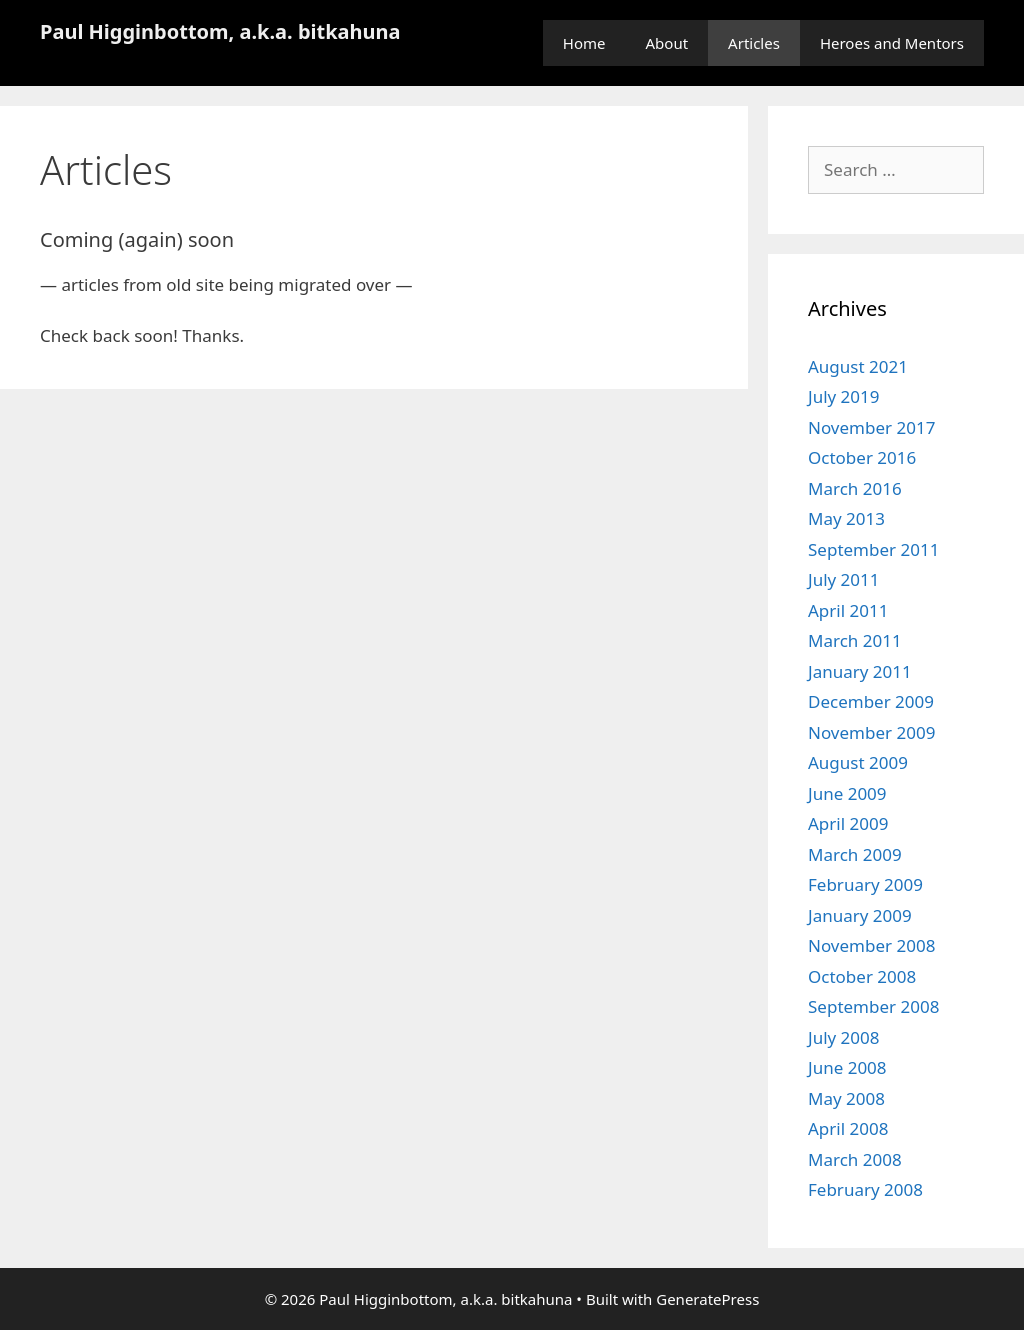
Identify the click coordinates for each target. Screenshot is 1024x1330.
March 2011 (855, 640)
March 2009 (855, 854)
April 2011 (848, 610)
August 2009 (858, 762)
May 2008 (846, 1098)
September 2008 (873, 1006)
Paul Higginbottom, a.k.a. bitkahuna (220, 31)
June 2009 (847, 793)
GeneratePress (707, 1299)
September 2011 (873, 549)
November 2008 (871, 945)
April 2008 (848, 1128)
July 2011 (844, 579)
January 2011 (860, 671)
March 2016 (855, 488)
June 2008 (847, 1067)
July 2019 (844, 396)
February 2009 (865, 884)
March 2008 (855, 1159)
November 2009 (871, 732)
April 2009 (848, 823)
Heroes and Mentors (892, 43)
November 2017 (871, 427)
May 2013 (846, 518)
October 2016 (862, 457)
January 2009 (860, 915)
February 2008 (865, 1189)
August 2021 (858, 366)
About (667, 43)
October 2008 (862, 976)
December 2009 (871, 701)
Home (584, 43)
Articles (754, 43)
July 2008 (844, 1037)
